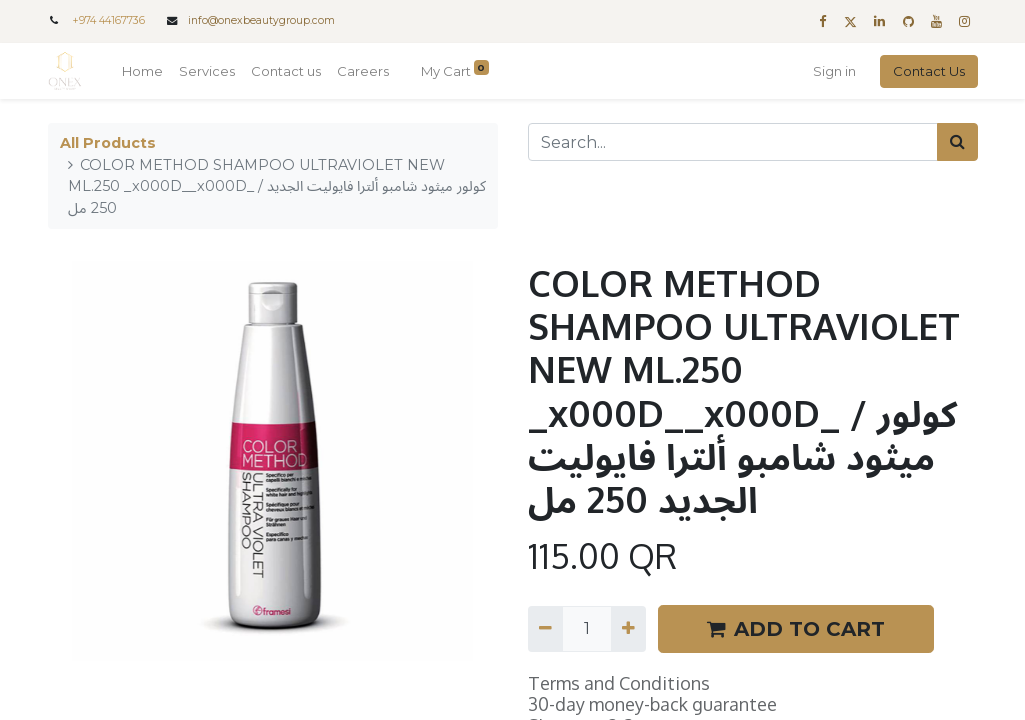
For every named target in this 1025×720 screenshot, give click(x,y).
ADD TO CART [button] (796, 629)
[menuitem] (142, 72)
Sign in (834, 71)
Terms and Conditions (619, 683)
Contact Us (929, 71)
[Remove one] (545, 629)
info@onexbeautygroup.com (261, 20)
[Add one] (628, 629)
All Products (108, 143)
